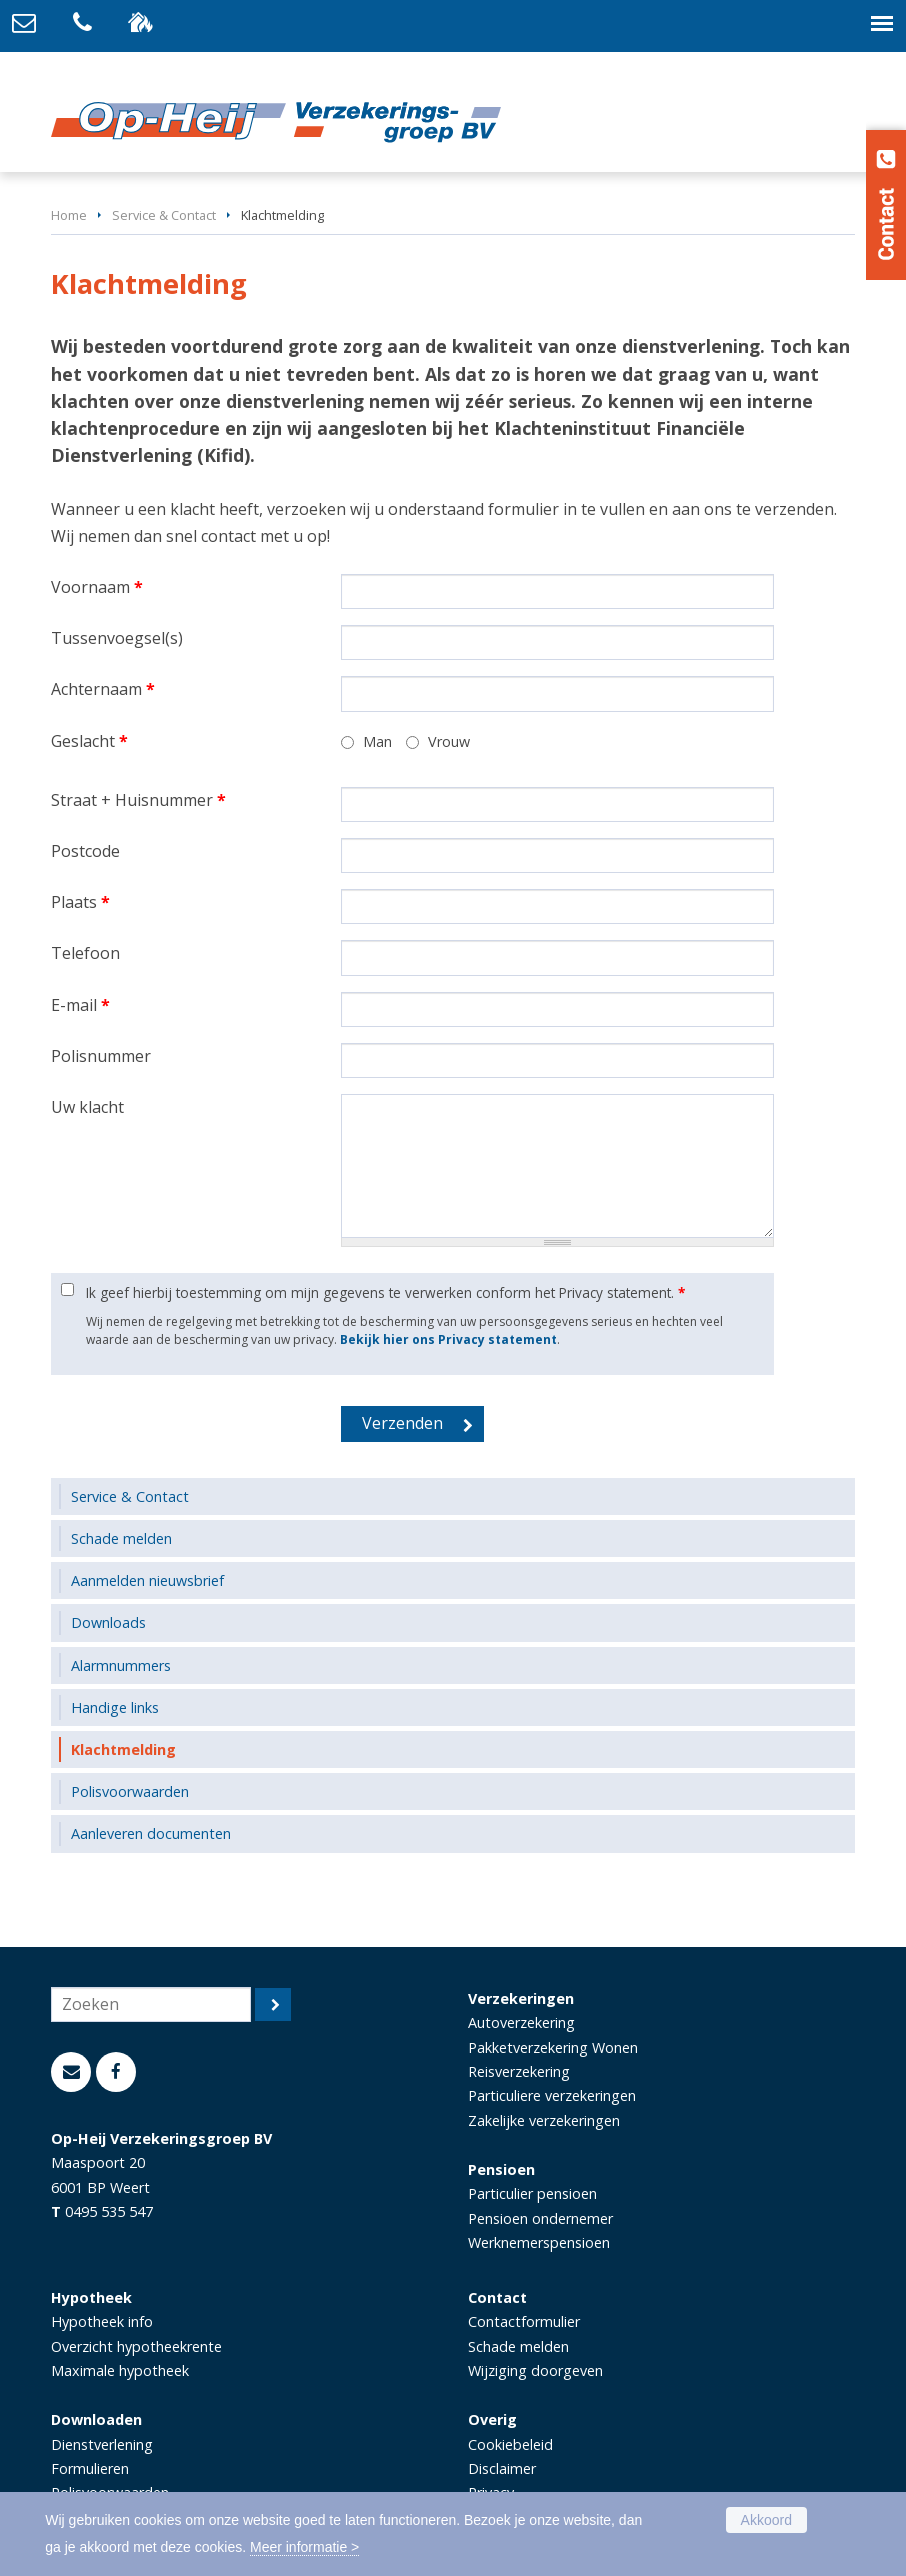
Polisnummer (101, 1056)
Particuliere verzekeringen (552, 2095)
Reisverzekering (519, 2071)
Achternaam (103, 689)
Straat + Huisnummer (138, 800)
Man (377, 741)
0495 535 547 (109, 2211)
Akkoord (766, 2520)
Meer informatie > (304, 2547)
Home (69, 215)
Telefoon (85, 953)
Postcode (85, 851)
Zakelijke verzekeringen (544, 2120)
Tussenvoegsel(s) (117, 638)
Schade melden (518, 2346)
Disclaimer (502, 2468)
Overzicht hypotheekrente (136, 2346)
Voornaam (97, 587)
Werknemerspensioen (539, 2242)
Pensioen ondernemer (540, 2218)
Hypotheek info (102, 2321)
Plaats (80, 902)
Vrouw (449, 741)
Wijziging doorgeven (535, 2370)
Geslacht (89, 741)
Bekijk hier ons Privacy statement (448, 1339)
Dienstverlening (102, 2444)
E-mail (80, 1005)
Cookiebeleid (510, 2444)
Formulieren (90, 2468)
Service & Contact (164, 215)
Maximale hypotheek (120, 2370)
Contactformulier (524, 2321)
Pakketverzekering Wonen (553, 2047)
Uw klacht (87, 1107)
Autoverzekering (521, 2022)
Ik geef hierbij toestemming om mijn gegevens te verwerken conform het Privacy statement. (385, 1292)
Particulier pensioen (532, 2193)
